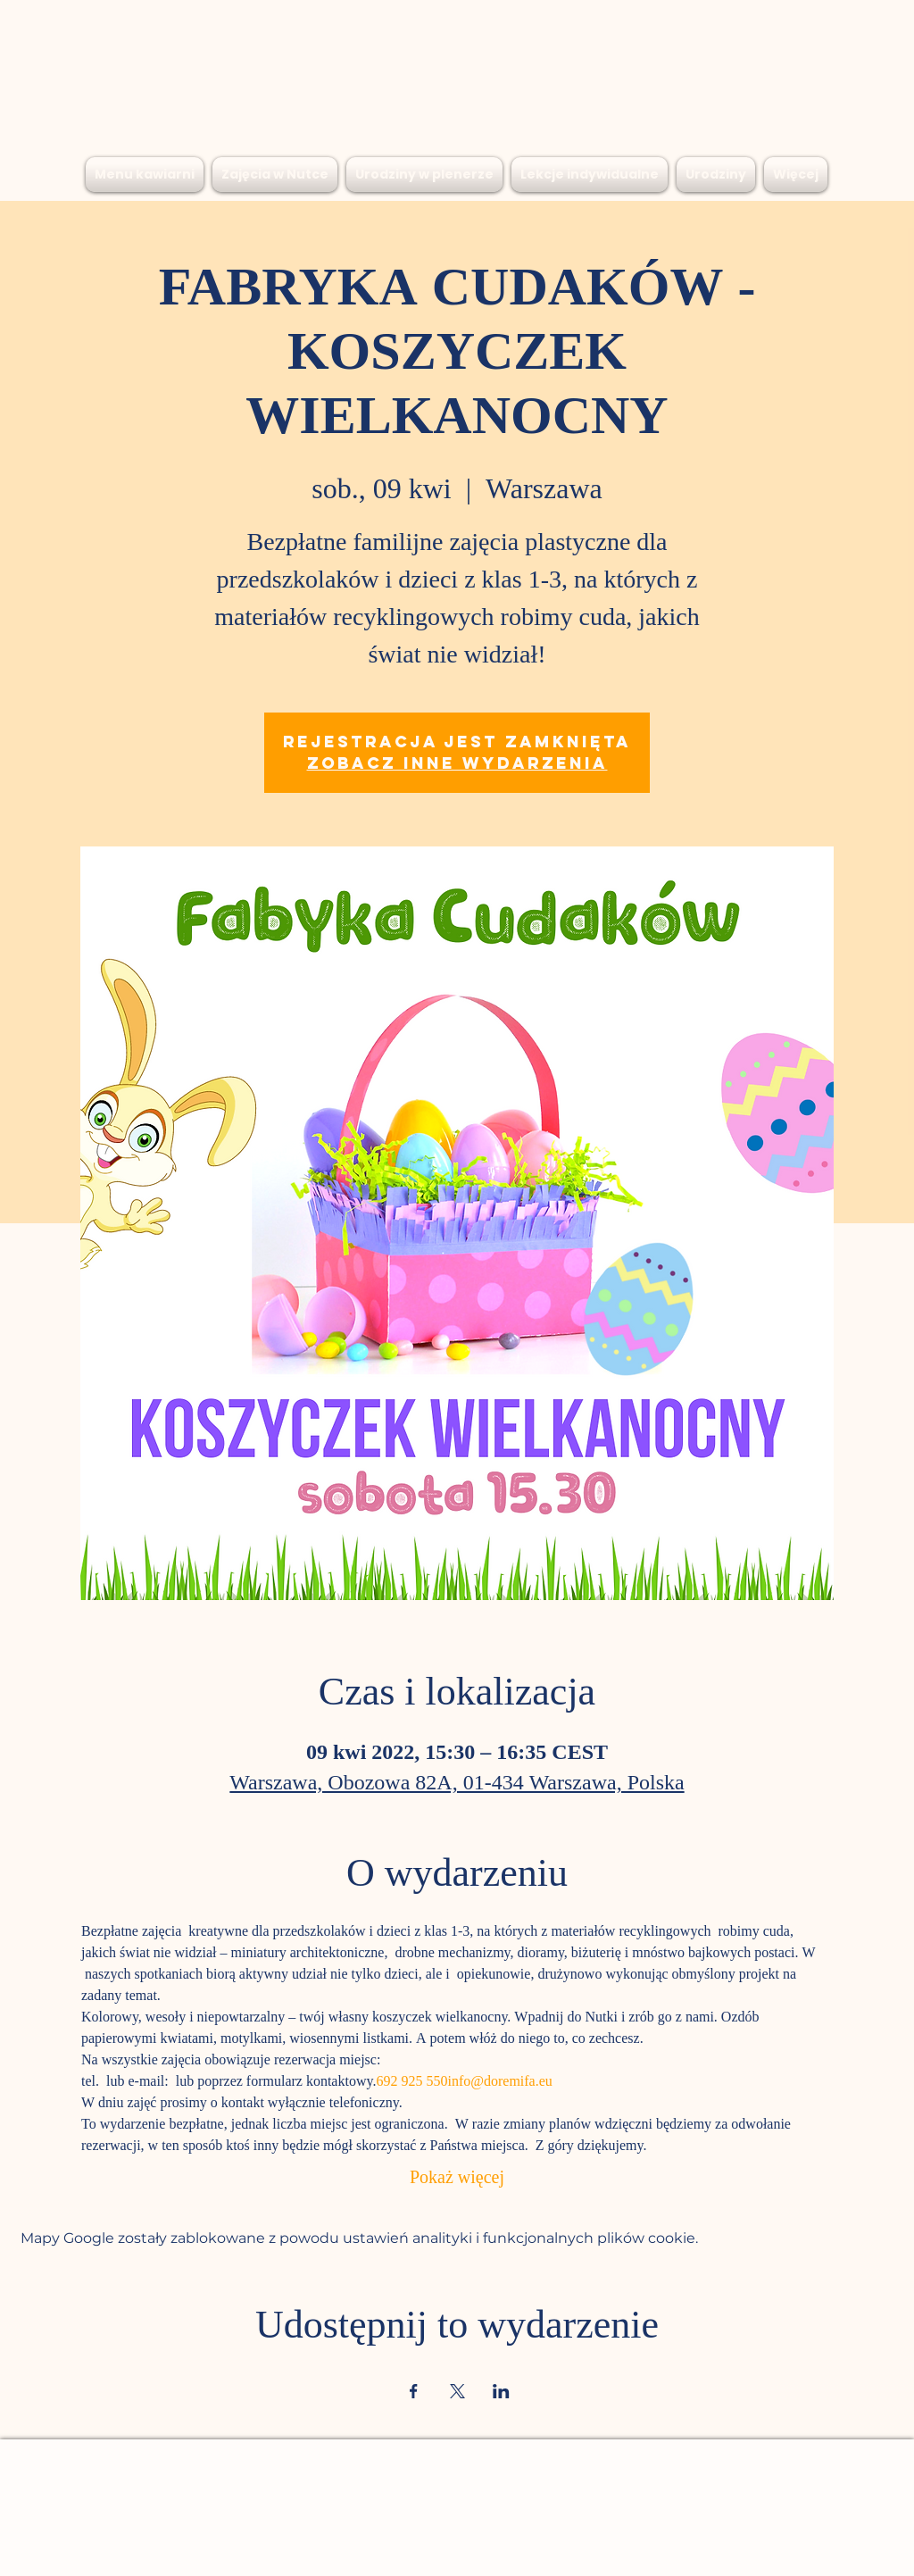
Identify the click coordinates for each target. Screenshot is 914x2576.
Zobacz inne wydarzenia (457, 763)
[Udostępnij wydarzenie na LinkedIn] (501, 2391)
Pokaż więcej (457, 2179)
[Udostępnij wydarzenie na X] (457, 2391)
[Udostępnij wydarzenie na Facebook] (413, 2391)
